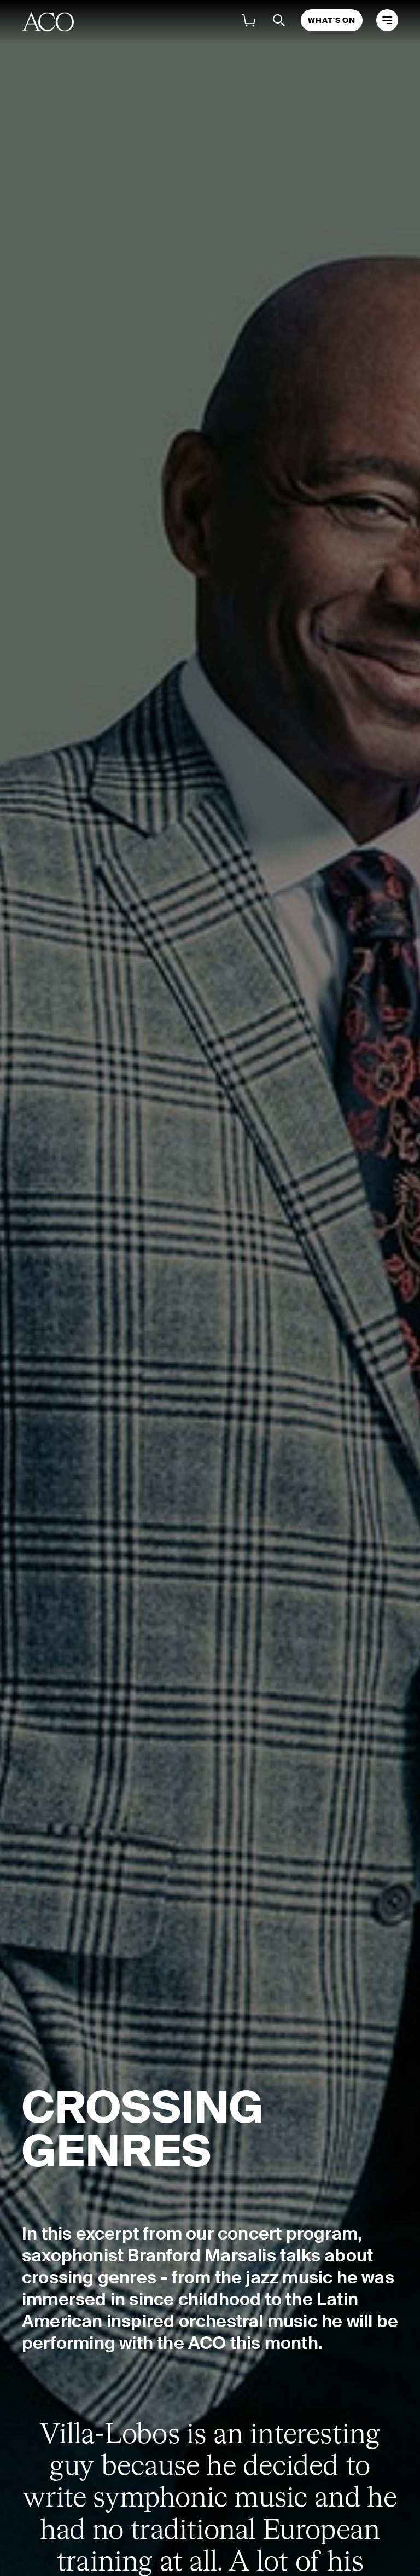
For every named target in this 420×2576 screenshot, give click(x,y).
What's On (331, 20)
